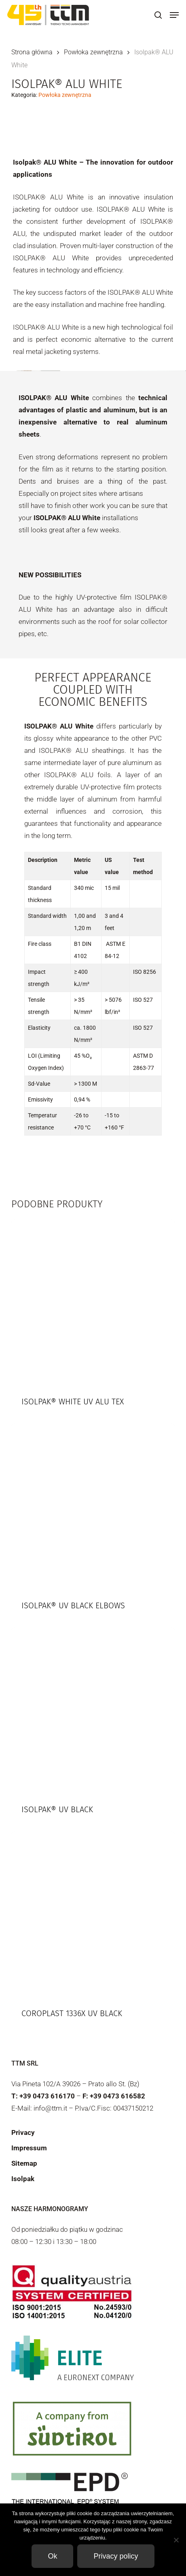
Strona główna (32, 52)
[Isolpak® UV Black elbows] (93, 1505)
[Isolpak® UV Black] (93, 1709)
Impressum (29, 2148)
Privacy (23, 2132)
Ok (52, 2556)
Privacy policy (115, 2556)
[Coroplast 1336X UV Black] (93, 1913)
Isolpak (22, 2179)
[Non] (176, 2540)
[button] (174, 15)
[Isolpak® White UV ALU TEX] (93, 1301)
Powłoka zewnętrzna (93, 52)
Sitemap (24, 2163)
